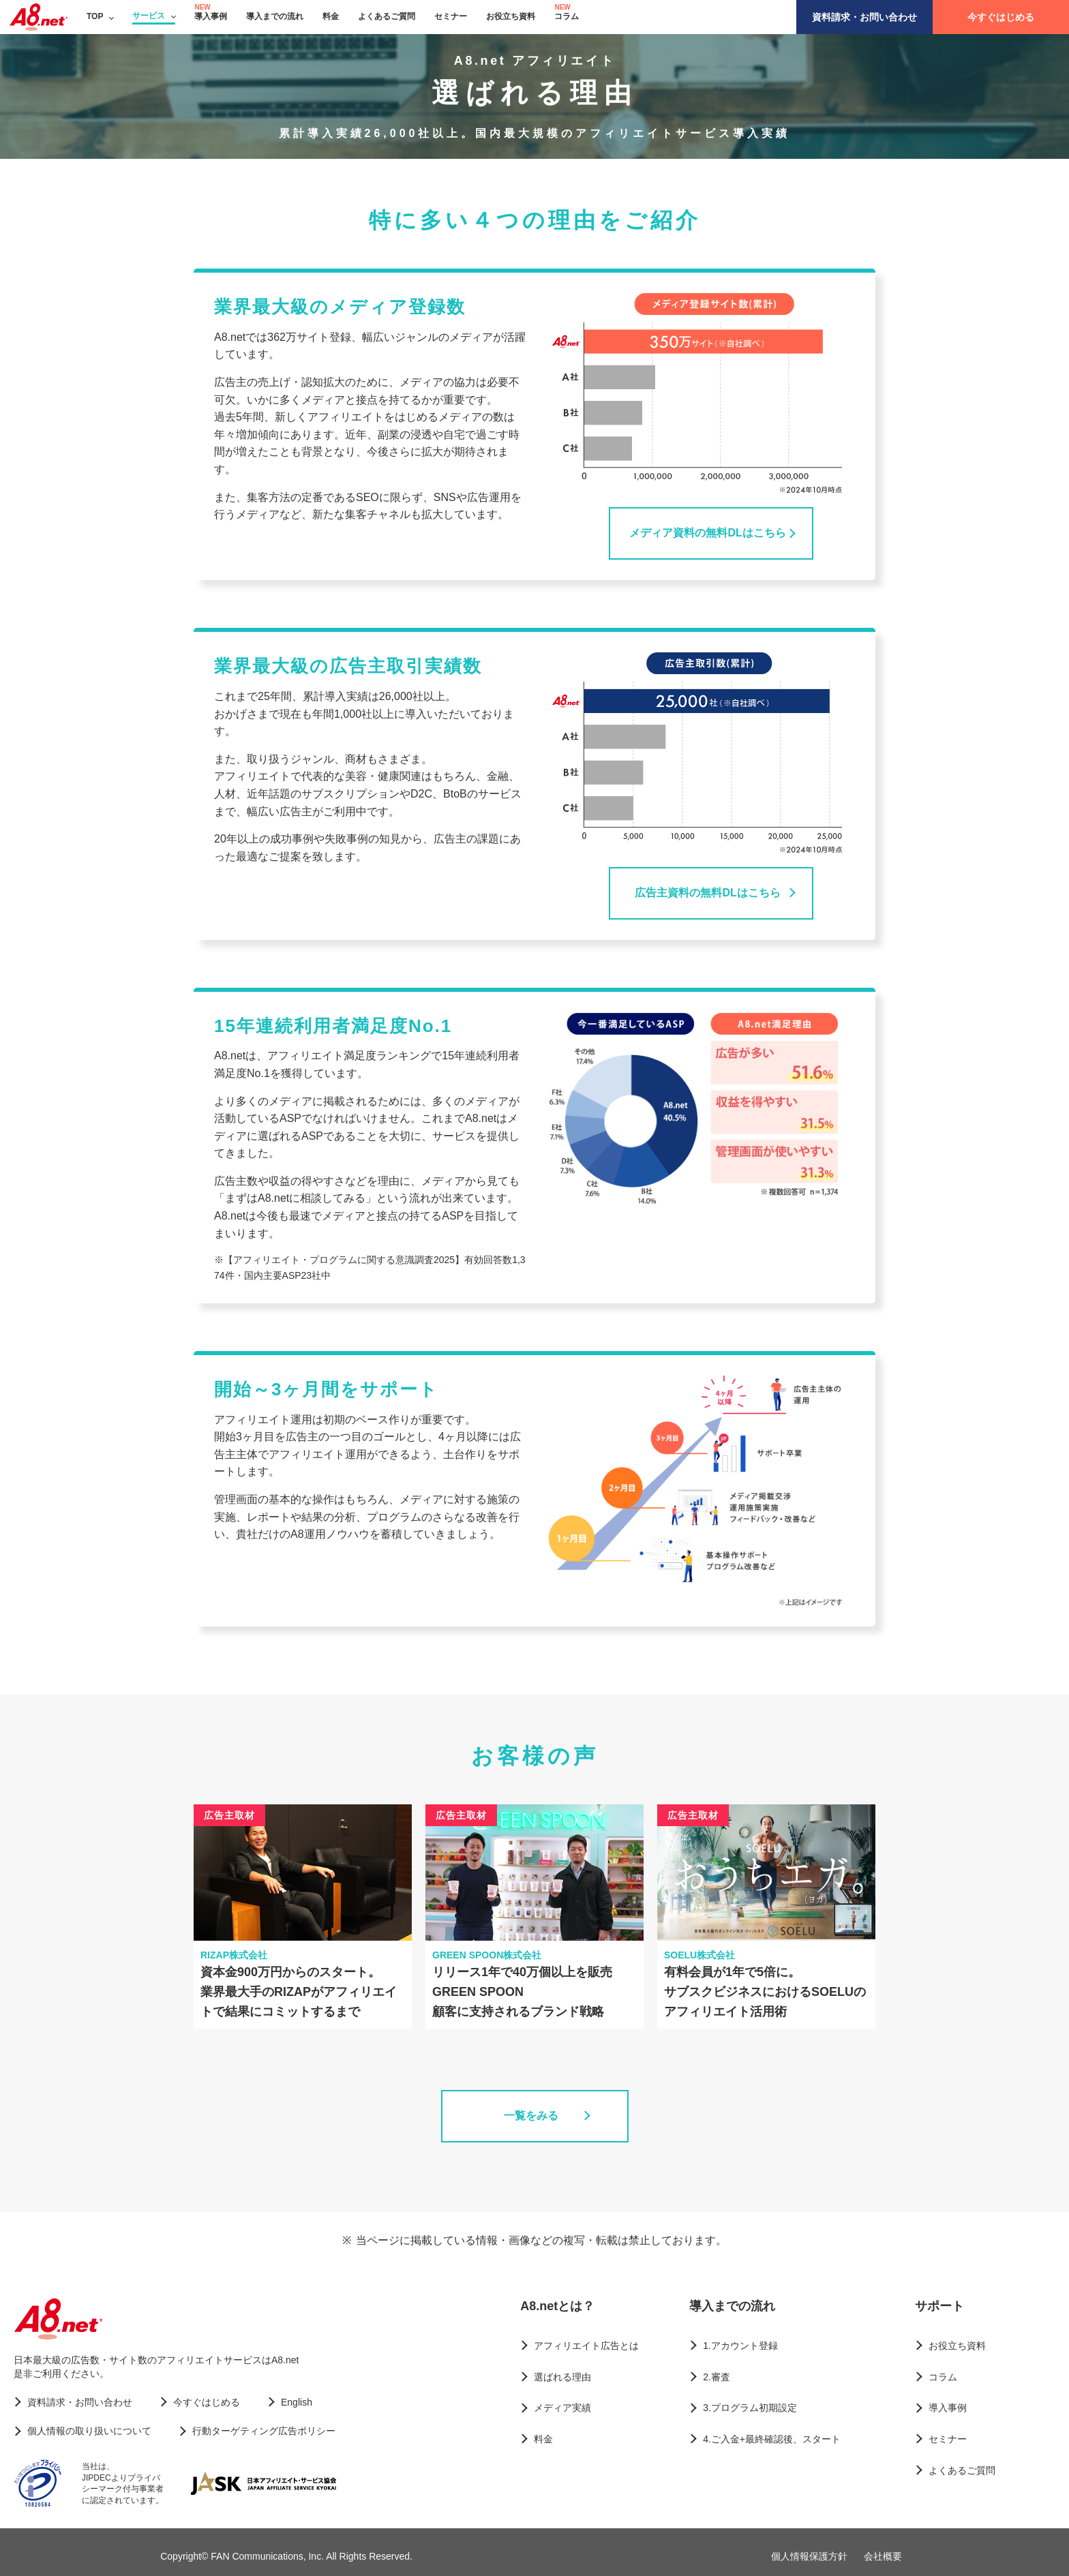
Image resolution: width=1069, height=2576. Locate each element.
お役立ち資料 (510, 16)
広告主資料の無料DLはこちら (707, 892)
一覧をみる (531, 2115)
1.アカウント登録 (740, 2345)
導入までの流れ (274, 16)
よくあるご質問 (386, 16)
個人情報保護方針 (809, 2556)
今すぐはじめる (1000, 17)
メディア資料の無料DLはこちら (707, 533)
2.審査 (716, 2377)
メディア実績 (562, 2407)
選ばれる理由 (562, 2377)
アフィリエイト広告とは (586, 2345)
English (296, 2402)
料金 (330, 16)
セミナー (450, 16)
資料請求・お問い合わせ (864, 17)
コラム (566, 16)
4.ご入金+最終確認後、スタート (772, 2439)
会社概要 (883, 2556)
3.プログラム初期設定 (750, 2407)
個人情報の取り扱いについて (89, 2430)
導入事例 (210, 16)
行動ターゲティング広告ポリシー (263, 2430)
